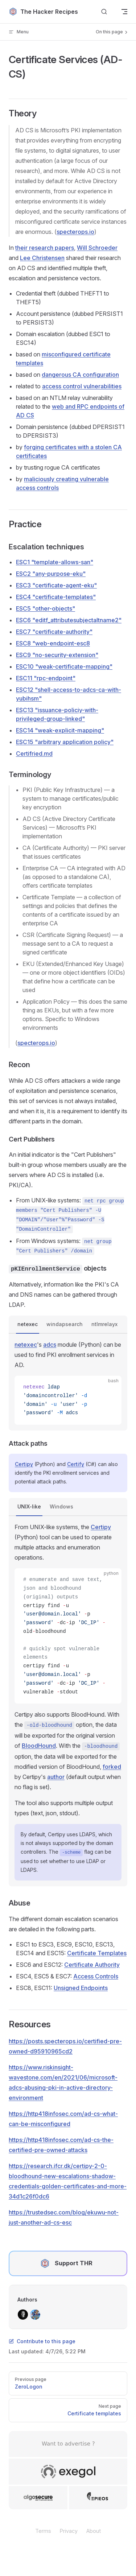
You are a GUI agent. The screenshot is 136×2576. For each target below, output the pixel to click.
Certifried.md (34, 753)
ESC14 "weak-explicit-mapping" (60, 730)
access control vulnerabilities (81, 386)
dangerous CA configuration (80, 374)
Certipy (24, 1464)
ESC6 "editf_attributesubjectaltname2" (68, 620)
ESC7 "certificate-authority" (54, 631)
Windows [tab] (61, 1506)
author (56, 1776)
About (93, 2531)
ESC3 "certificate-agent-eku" (56, 585)
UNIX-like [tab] (29, 1506)
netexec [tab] (27, 1324)
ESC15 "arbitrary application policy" (65, 742)
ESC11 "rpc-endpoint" (45, 678)
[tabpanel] (68, 1382)
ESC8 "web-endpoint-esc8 (53, 643)
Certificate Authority (92, 1964)
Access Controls (95, 1976)
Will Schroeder (97, 247)
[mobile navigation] (124, 11)
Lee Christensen (42, 257)
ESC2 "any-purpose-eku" (51, 573)
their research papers (44, 247)
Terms (43, 2531)
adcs (49, 1344)
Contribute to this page (42, 2341)
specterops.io (75, 231)
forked (112, 1766)
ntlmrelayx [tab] (104, 1324)
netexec (26, 1344)
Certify (75, 1464)
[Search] (104, 12)
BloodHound (39, 1745)
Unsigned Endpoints (81, 1987)
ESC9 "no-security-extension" (57, 655)
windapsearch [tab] (64, 1324)
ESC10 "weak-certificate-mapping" (64, 666)
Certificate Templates (97, 1953)
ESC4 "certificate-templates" (56, 596)
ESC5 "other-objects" (45, 608)
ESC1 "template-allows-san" (54, 562)
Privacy (69, 2531)
